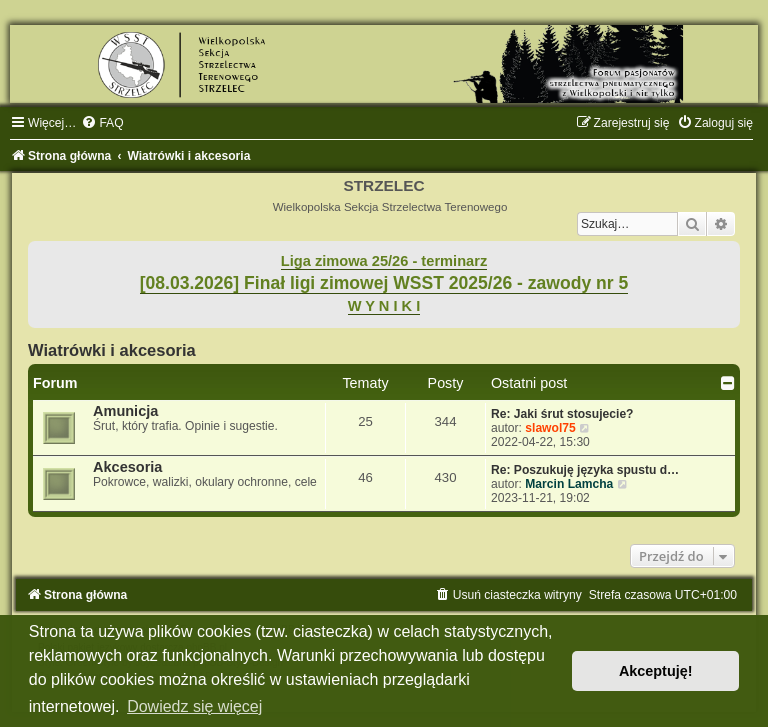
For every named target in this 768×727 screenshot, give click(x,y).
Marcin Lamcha (569, 484)
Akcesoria (127, 467)
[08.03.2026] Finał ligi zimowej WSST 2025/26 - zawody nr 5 (384, 283)
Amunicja (125, 411)
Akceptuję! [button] (656, 671)
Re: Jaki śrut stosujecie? (562, 414)
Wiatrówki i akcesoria (112, 350)
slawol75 (550, 428)
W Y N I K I (384, 306)
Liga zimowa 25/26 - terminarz (384, 261)
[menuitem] (102, 123)
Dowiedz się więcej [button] (194, 706)
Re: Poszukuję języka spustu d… (585, 470)
